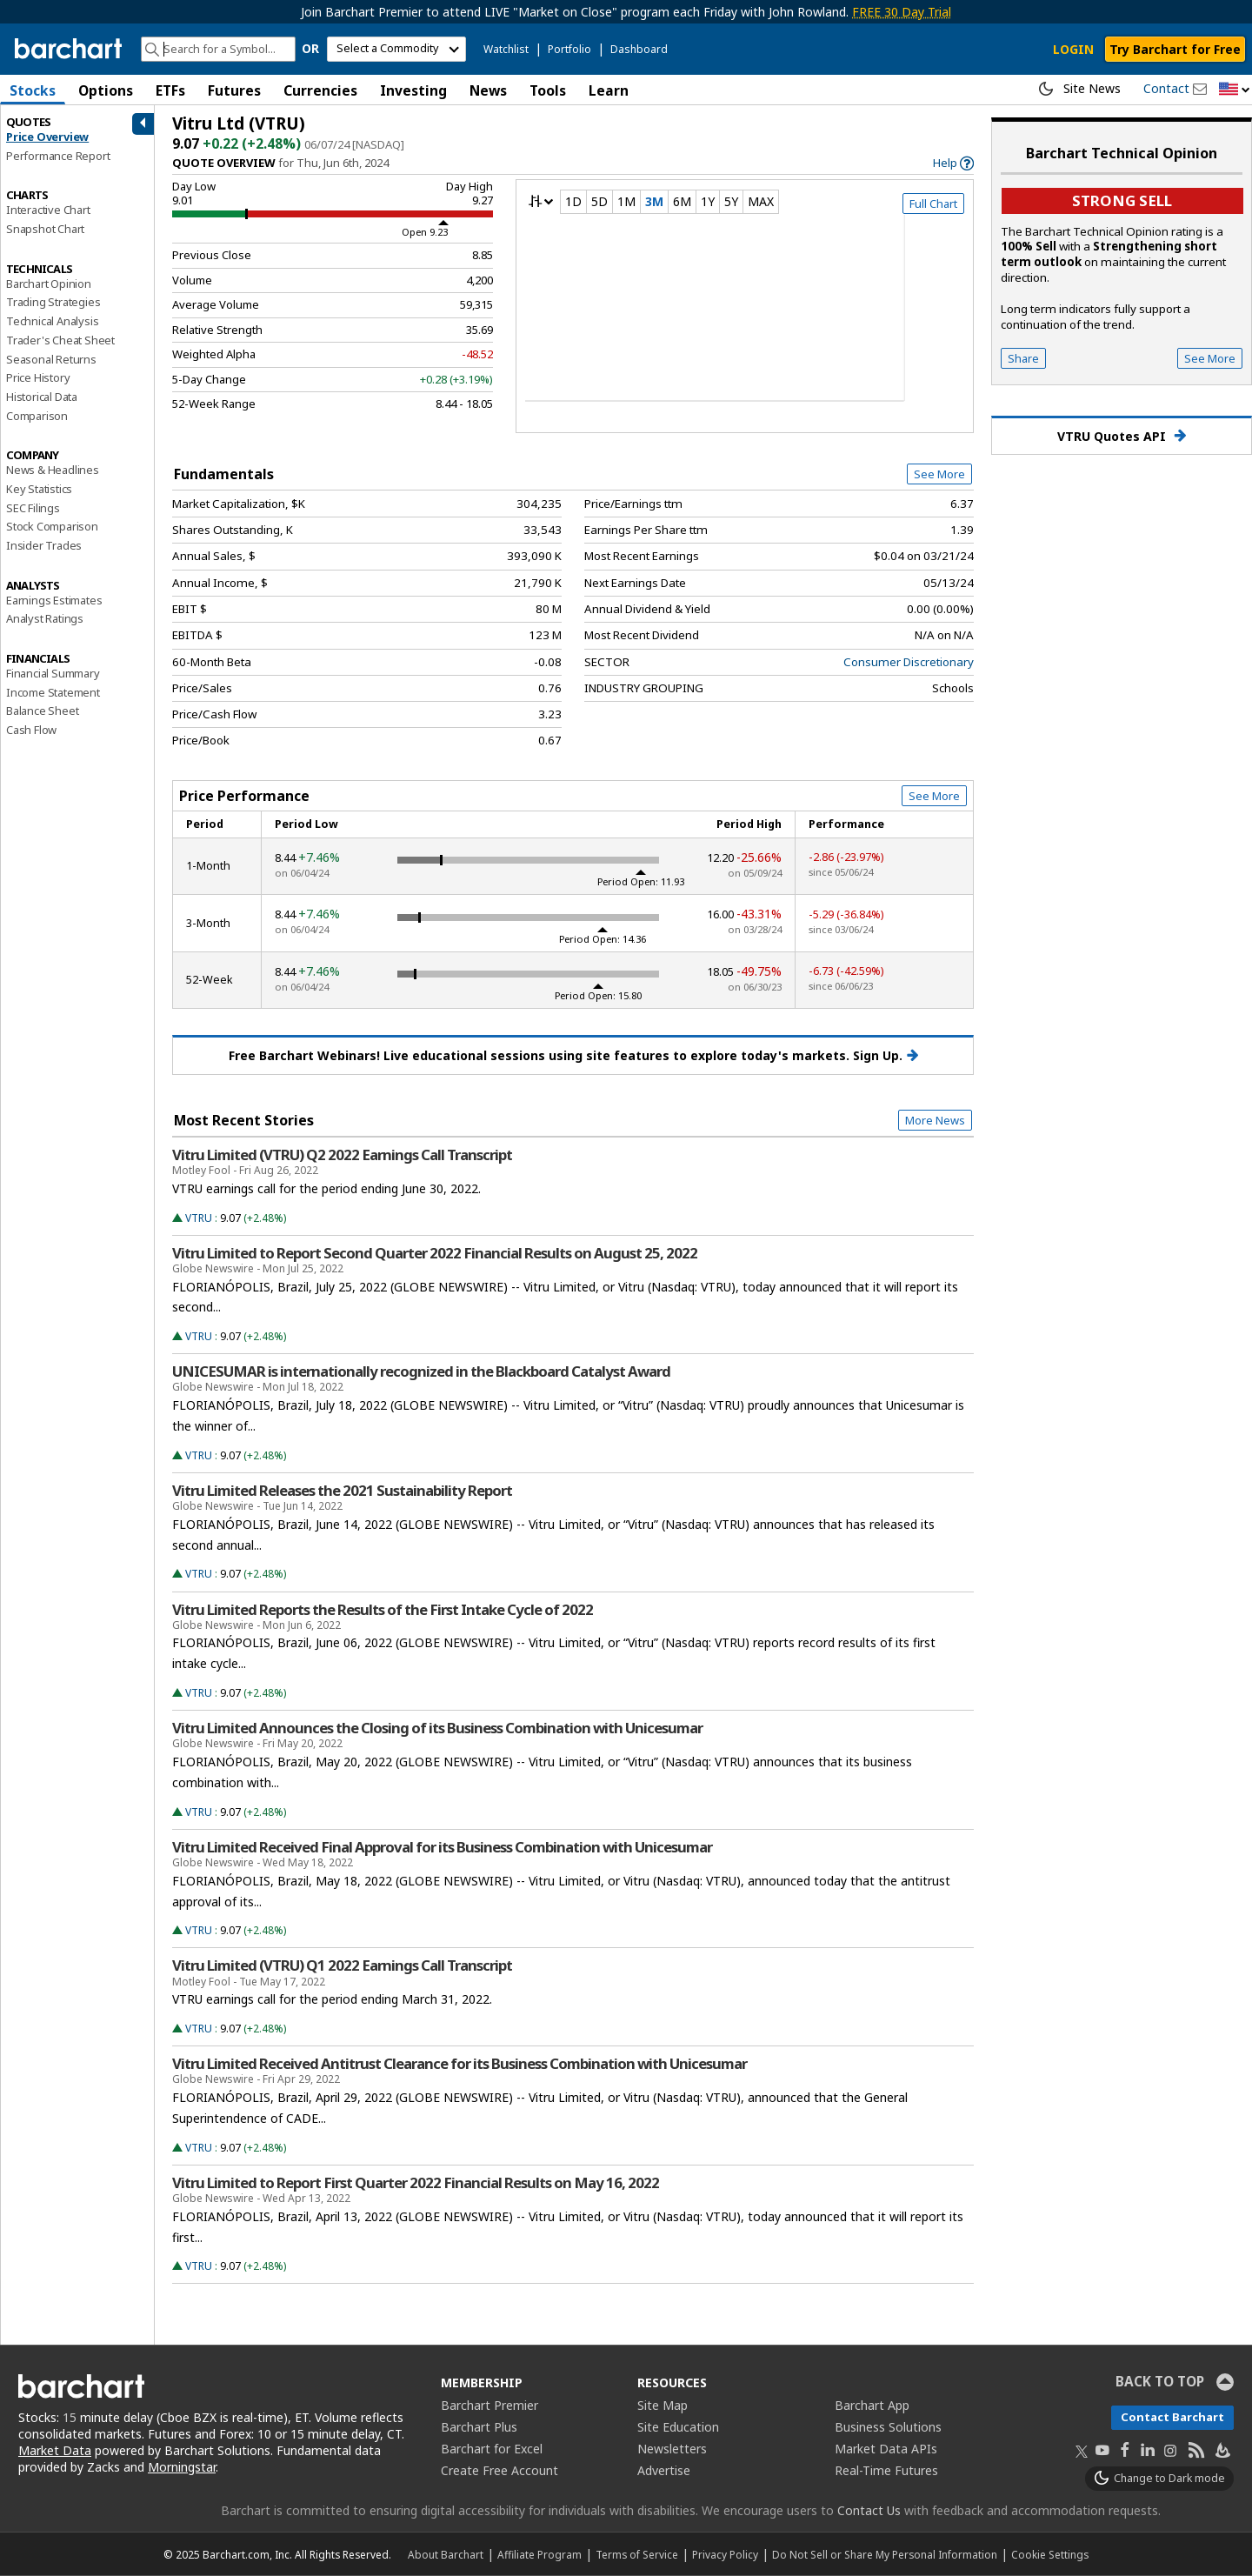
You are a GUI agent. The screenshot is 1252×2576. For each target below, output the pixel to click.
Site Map (662, 2405)
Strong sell (1122, 200)
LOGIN (1073, 49)
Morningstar (182, 2467)
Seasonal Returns (51, 359)
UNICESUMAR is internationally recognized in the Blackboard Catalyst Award (421, 1371)
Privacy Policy (725, 2554)
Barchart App (872, 2405)
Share (1023, 358)
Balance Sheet (42, 710)
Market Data (54, 2450)
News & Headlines (52, 469)
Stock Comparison (52, 526)
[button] (1234, 90)
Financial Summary (53, 673)
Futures (234, 90)
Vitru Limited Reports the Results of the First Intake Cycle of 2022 (382, 1609)
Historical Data (41, 396)
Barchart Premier (489, 2405)
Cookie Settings (1050, 2554)
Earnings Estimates (54, 600)
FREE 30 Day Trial (901, 11)
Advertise (663, 2470)
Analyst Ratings (44, 618)
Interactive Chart (48, 209)
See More (939, 474)
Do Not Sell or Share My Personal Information (884, 2554)
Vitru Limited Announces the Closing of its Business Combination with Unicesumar (437, 1728)
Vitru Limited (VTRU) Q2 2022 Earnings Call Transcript (342, 1155)
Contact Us (869, 2510)
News (488, 90)
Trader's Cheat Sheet (60, 340)
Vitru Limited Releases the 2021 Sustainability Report (342, 1490)
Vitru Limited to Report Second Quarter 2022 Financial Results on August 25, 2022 (434, 1253)
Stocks (33, 90)
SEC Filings (33, 508)
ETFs (170, 90)
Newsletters (672, 2448)
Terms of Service (637, 2554)
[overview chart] (744, 319)
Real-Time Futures (886, 2470)
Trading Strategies (53, 302)
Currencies (320, 90)
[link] (953, 163)
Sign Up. (885, 1056)
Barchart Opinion (48, 283)
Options (105, 90)
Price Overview (47, 136)
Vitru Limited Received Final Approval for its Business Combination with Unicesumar (442, 1847)
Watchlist (506, 49)
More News (935, 1120)
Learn (609, 90)
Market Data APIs (886, 2448)
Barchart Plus (479, 2427)
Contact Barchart (1172, 2417)
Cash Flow (31, 729)
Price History (38, 377)
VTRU (198, 1218)
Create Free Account (499, 2470)
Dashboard (639, 49)
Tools (547, 90)
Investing (413, 90)
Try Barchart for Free (1175, 49)
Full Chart (933, 203)
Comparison (37, 416)
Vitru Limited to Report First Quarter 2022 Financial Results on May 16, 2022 (415, 2183)
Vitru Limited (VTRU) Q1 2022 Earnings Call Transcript (342, 1965)
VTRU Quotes (1121, 436)
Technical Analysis (52, 321)
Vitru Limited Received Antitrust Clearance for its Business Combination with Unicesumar (459, 2063)
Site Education (678, 2427)
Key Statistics (39, 489)
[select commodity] (396, 49)
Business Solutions (888, 2427)
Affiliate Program (539, 2554)
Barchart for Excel (492, 2448)
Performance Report (58, 156)
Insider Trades (44, 545)
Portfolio (569, 49)
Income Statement (53, 692)
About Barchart (445, 2554)
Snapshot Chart (45, 229)
